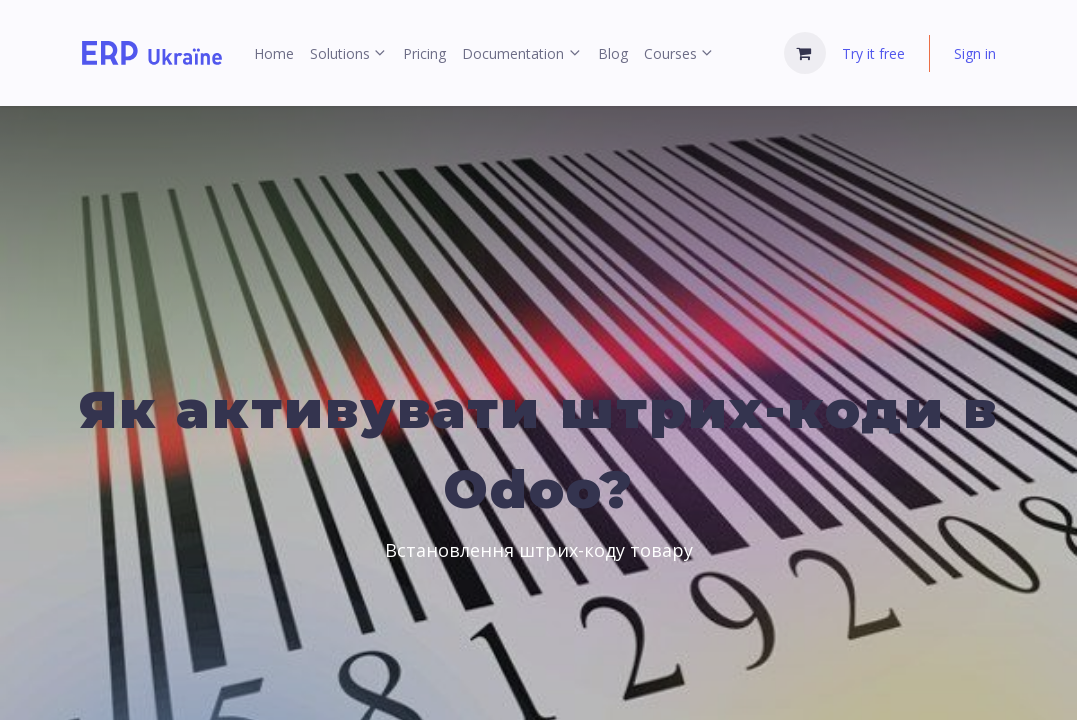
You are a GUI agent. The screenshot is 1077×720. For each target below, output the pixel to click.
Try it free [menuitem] (873, 53)
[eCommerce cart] (805, 53)
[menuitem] (274, 53)
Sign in (975, 53)
